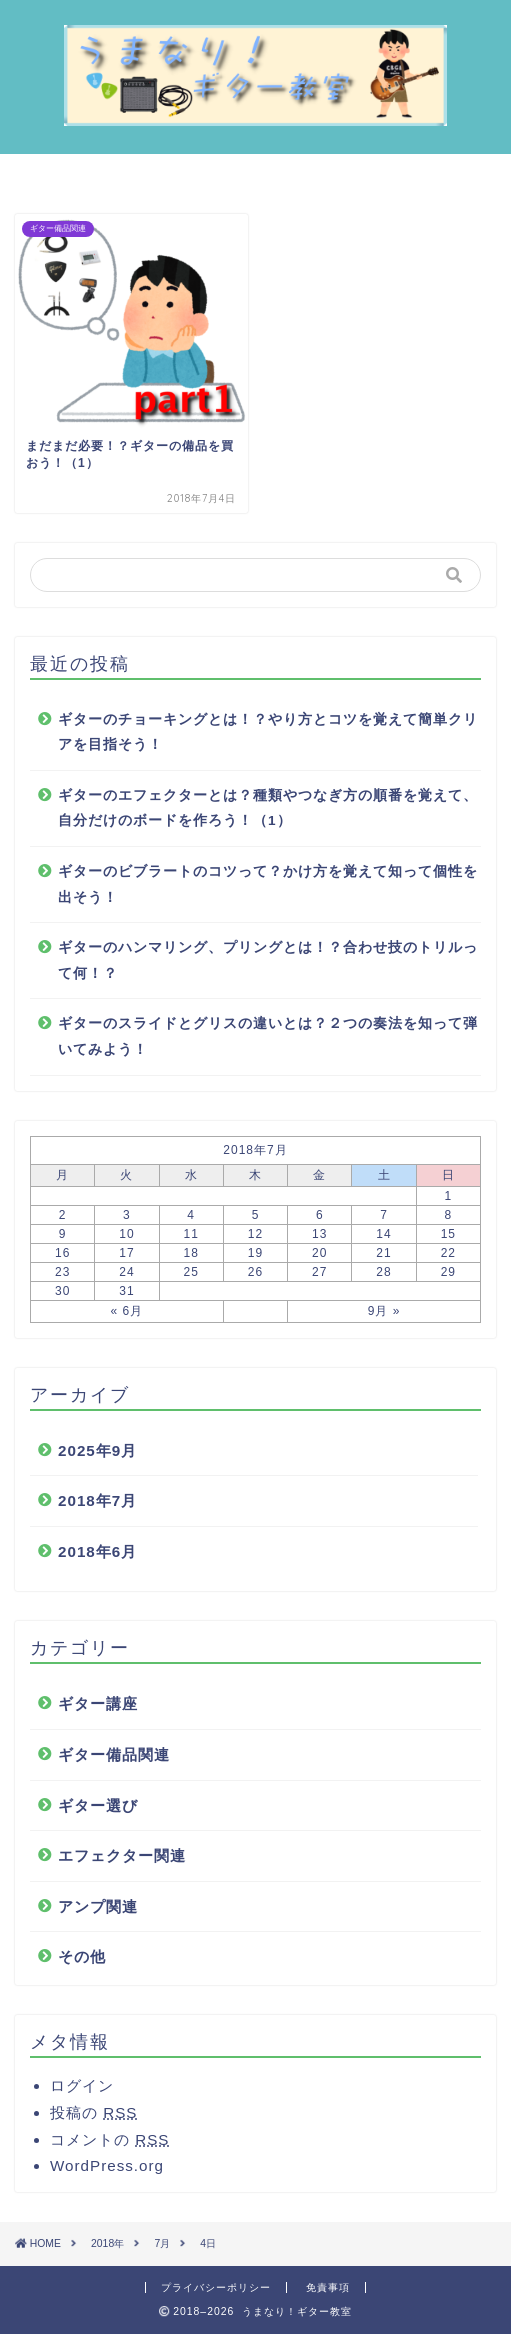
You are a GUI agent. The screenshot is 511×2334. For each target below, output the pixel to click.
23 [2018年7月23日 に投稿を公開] (62, 1272)
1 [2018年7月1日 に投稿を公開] (449, 1196)
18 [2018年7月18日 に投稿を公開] (191, 1253)
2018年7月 (97, 1500)
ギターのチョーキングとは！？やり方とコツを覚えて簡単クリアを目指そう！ (268, 732)
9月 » (384, 1311)
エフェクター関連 (122, 1855)
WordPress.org (107, 2165)
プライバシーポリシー (216, 2287)
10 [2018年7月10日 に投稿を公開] (126, 1234)
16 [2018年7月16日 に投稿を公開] (62, 1253)
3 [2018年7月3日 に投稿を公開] (127, 1215)
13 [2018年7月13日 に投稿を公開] (319, 1234)
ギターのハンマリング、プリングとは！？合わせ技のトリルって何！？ (268, 960)
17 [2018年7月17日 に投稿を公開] (126, 1253)
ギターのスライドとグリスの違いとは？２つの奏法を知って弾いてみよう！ (268, 1036)
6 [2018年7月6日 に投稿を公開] (320, 1215)
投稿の (93, 2112)
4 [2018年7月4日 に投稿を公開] (191, 1215)
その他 (82, 1956)
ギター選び (98, 1805)
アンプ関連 (98, 1906)
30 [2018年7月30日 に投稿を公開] (62, 1291)
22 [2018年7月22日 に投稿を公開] (448, 1253)
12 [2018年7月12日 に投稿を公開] (255, 1234)
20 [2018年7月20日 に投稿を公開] (319, 1253)
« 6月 (127, 1311)
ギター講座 (98, 1703)
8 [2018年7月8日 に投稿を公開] (449, 1215)
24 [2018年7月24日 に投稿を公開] (126, 1272)
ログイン (82, 2085)
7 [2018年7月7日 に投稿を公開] (384, 1215)
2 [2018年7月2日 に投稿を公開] (63, 1215)
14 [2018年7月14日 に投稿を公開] (383, 1234)
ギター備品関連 (114, 1754)
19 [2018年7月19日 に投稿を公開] (255, 1253)
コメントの (109, 2139)
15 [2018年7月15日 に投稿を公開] (448, 1234)
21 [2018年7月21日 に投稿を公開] (383, 1253)
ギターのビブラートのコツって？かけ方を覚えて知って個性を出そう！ (268, 884)
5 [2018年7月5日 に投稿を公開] (256, 1215)
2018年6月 (97, 1551)
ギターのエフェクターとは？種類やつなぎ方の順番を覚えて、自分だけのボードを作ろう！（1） (268, 808)
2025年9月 (97, 1450)
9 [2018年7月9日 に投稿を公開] (63, 1234)
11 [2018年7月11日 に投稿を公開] (191, 1234)
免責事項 (328, 2287)
